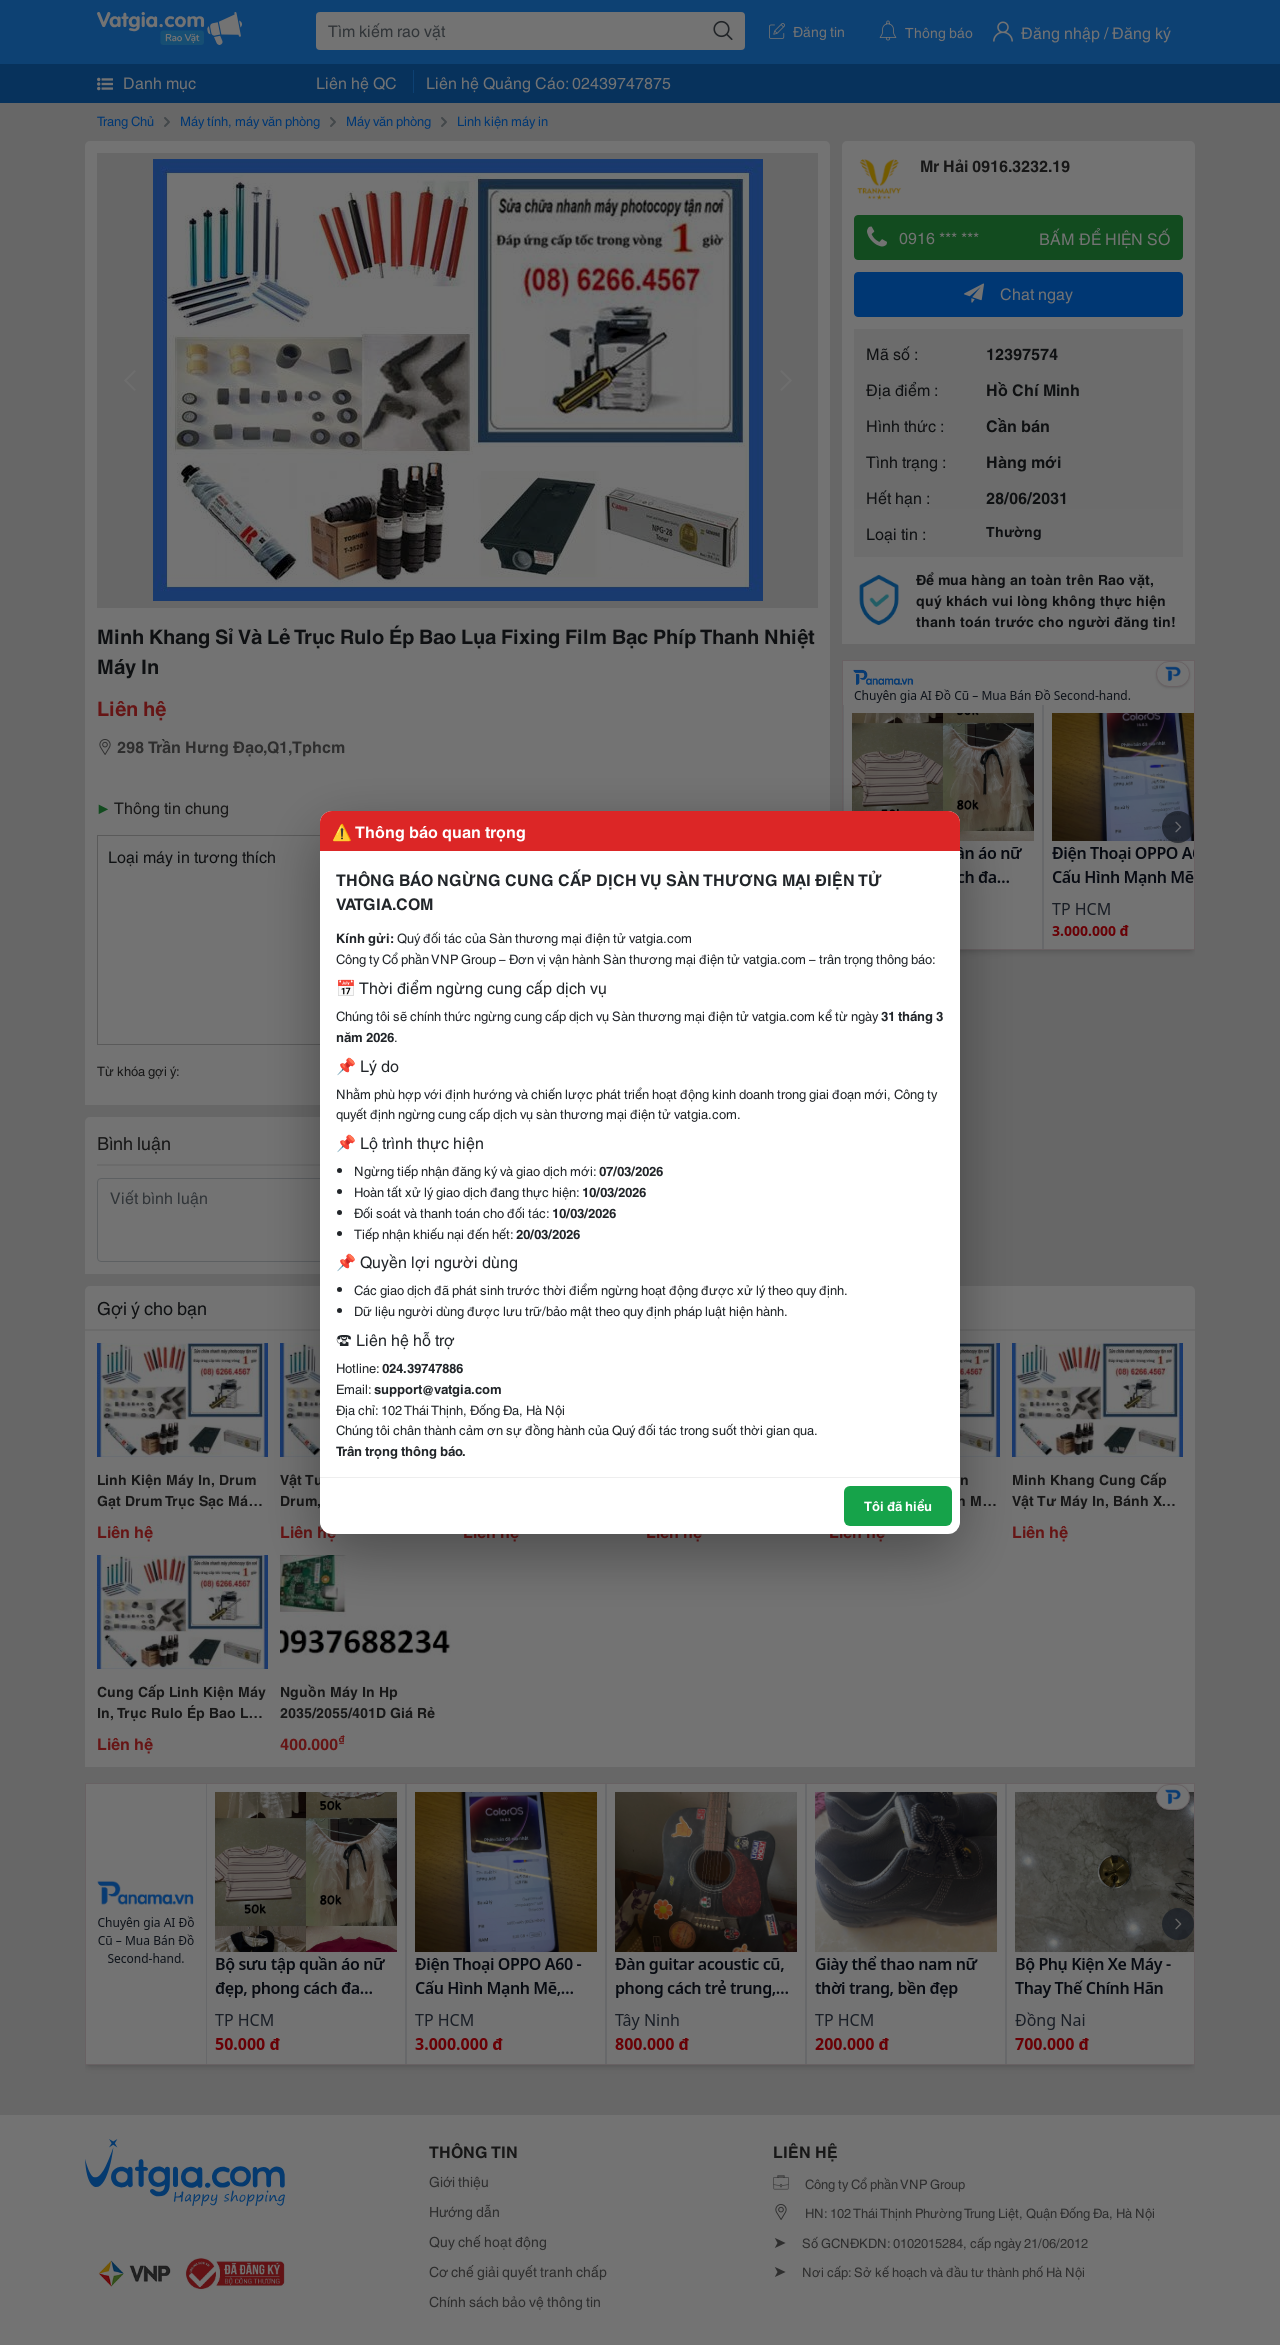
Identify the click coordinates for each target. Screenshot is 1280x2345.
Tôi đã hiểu (898, 1505)
